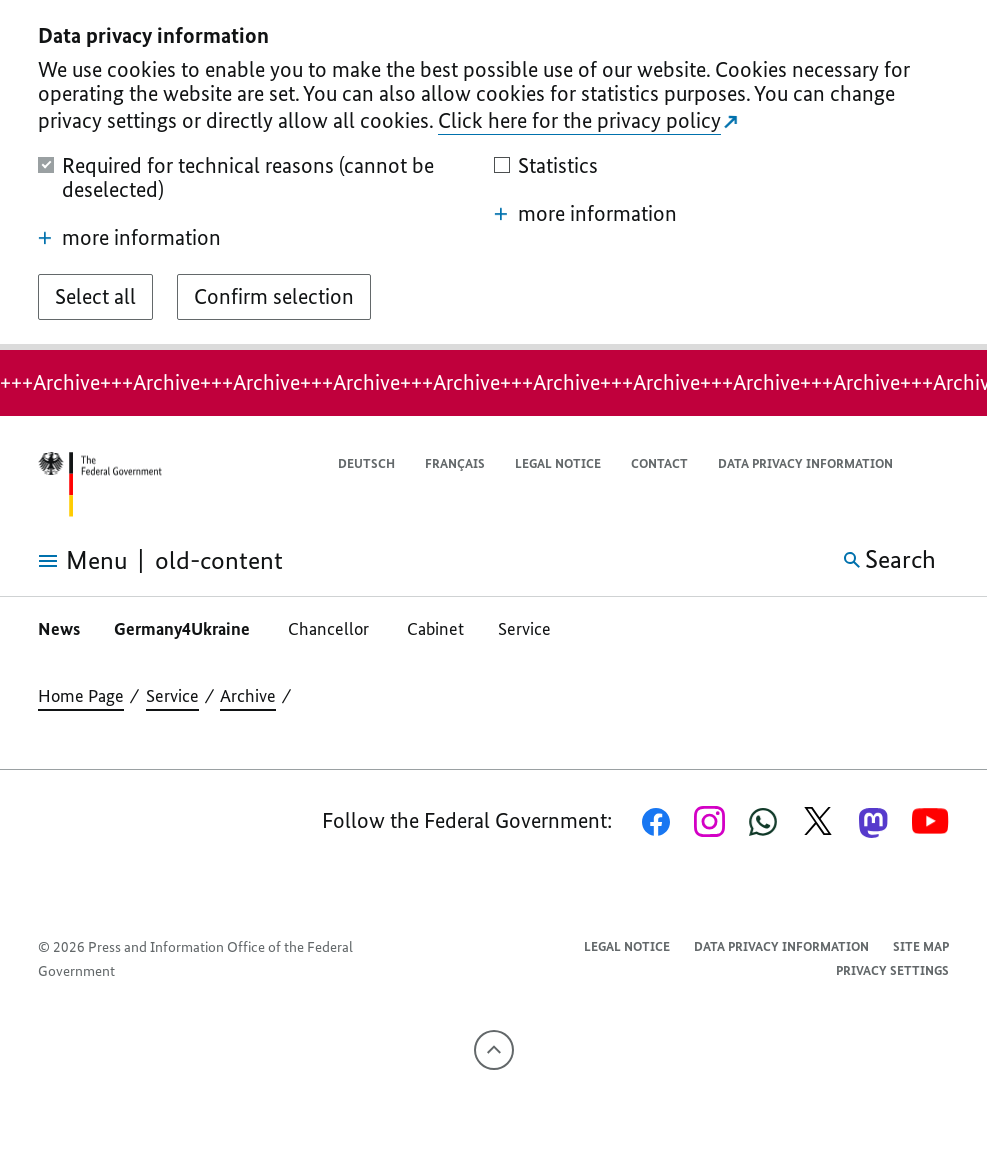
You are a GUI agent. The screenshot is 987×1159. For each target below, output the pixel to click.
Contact (659, 463)
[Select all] (95, 297)
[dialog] (493, 175)
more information (129, 238)
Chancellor (330, 629)
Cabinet (435, 629)
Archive (248, 696)
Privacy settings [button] (892, 970)
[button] (936, 464)
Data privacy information (805, 463)
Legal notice (558, 463)
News (59, 629)
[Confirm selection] (274, 297)
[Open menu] (64, 561)
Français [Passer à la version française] (455, 463)
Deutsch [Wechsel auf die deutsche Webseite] (366, 463)
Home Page (81, 696)
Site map (921, 946)
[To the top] (494, 1050)
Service (524, 629)
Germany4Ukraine (184, 629)
